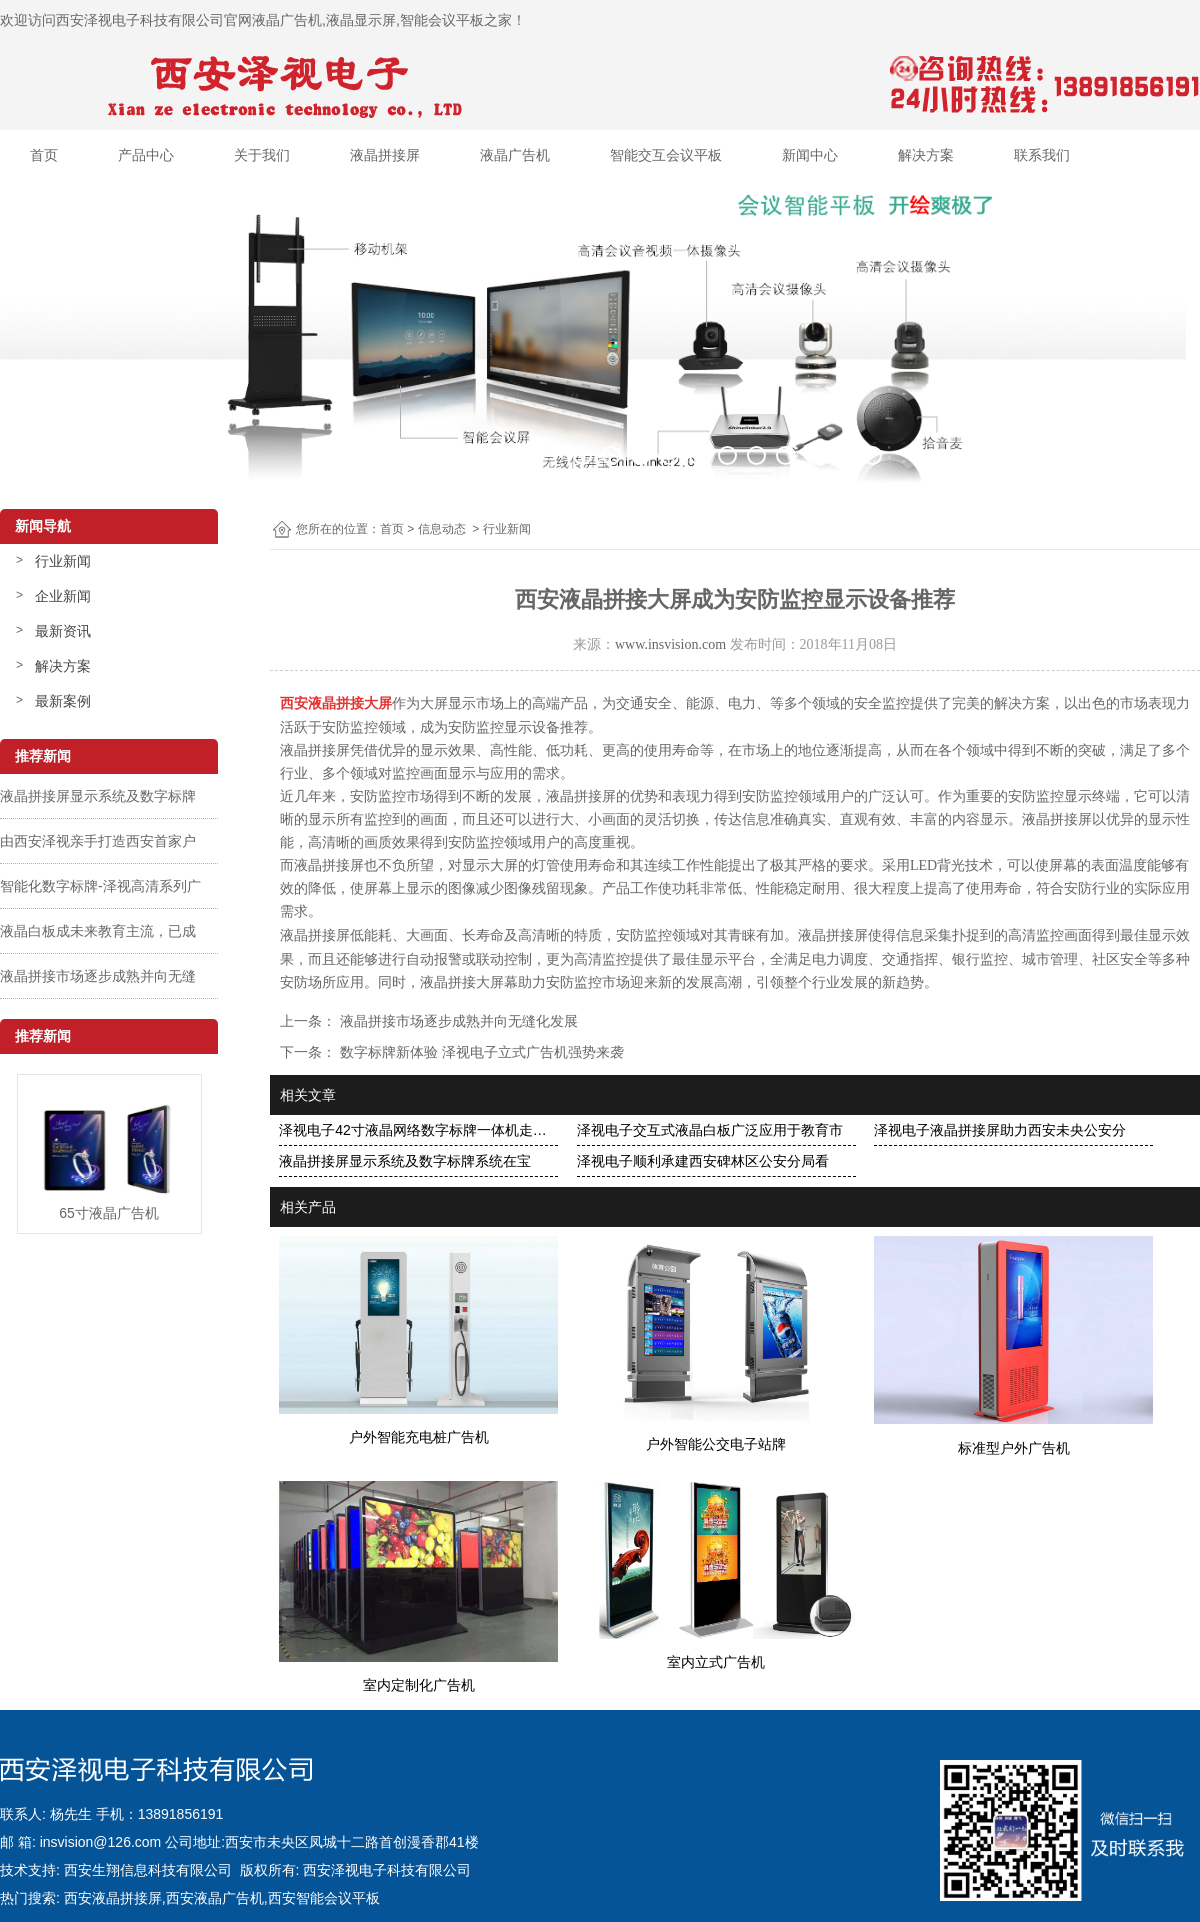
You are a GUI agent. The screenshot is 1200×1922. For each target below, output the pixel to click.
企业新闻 (63, 596)
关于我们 (262, 155)
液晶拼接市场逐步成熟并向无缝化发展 (457, 1021)
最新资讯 (63, 631)
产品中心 (146, 155)
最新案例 (63, 701)
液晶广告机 (515, 155)
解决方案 (926, 155)
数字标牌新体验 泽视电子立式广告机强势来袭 (480, 1052)
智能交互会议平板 (666, 155)
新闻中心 (810, 155)
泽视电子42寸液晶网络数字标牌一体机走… (413, 1130)
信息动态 (442, 529)
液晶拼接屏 (385, 155)
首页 (44, 155)
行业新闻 (63, 561)
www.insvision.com (670, 644)
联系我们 (1042, 155)
